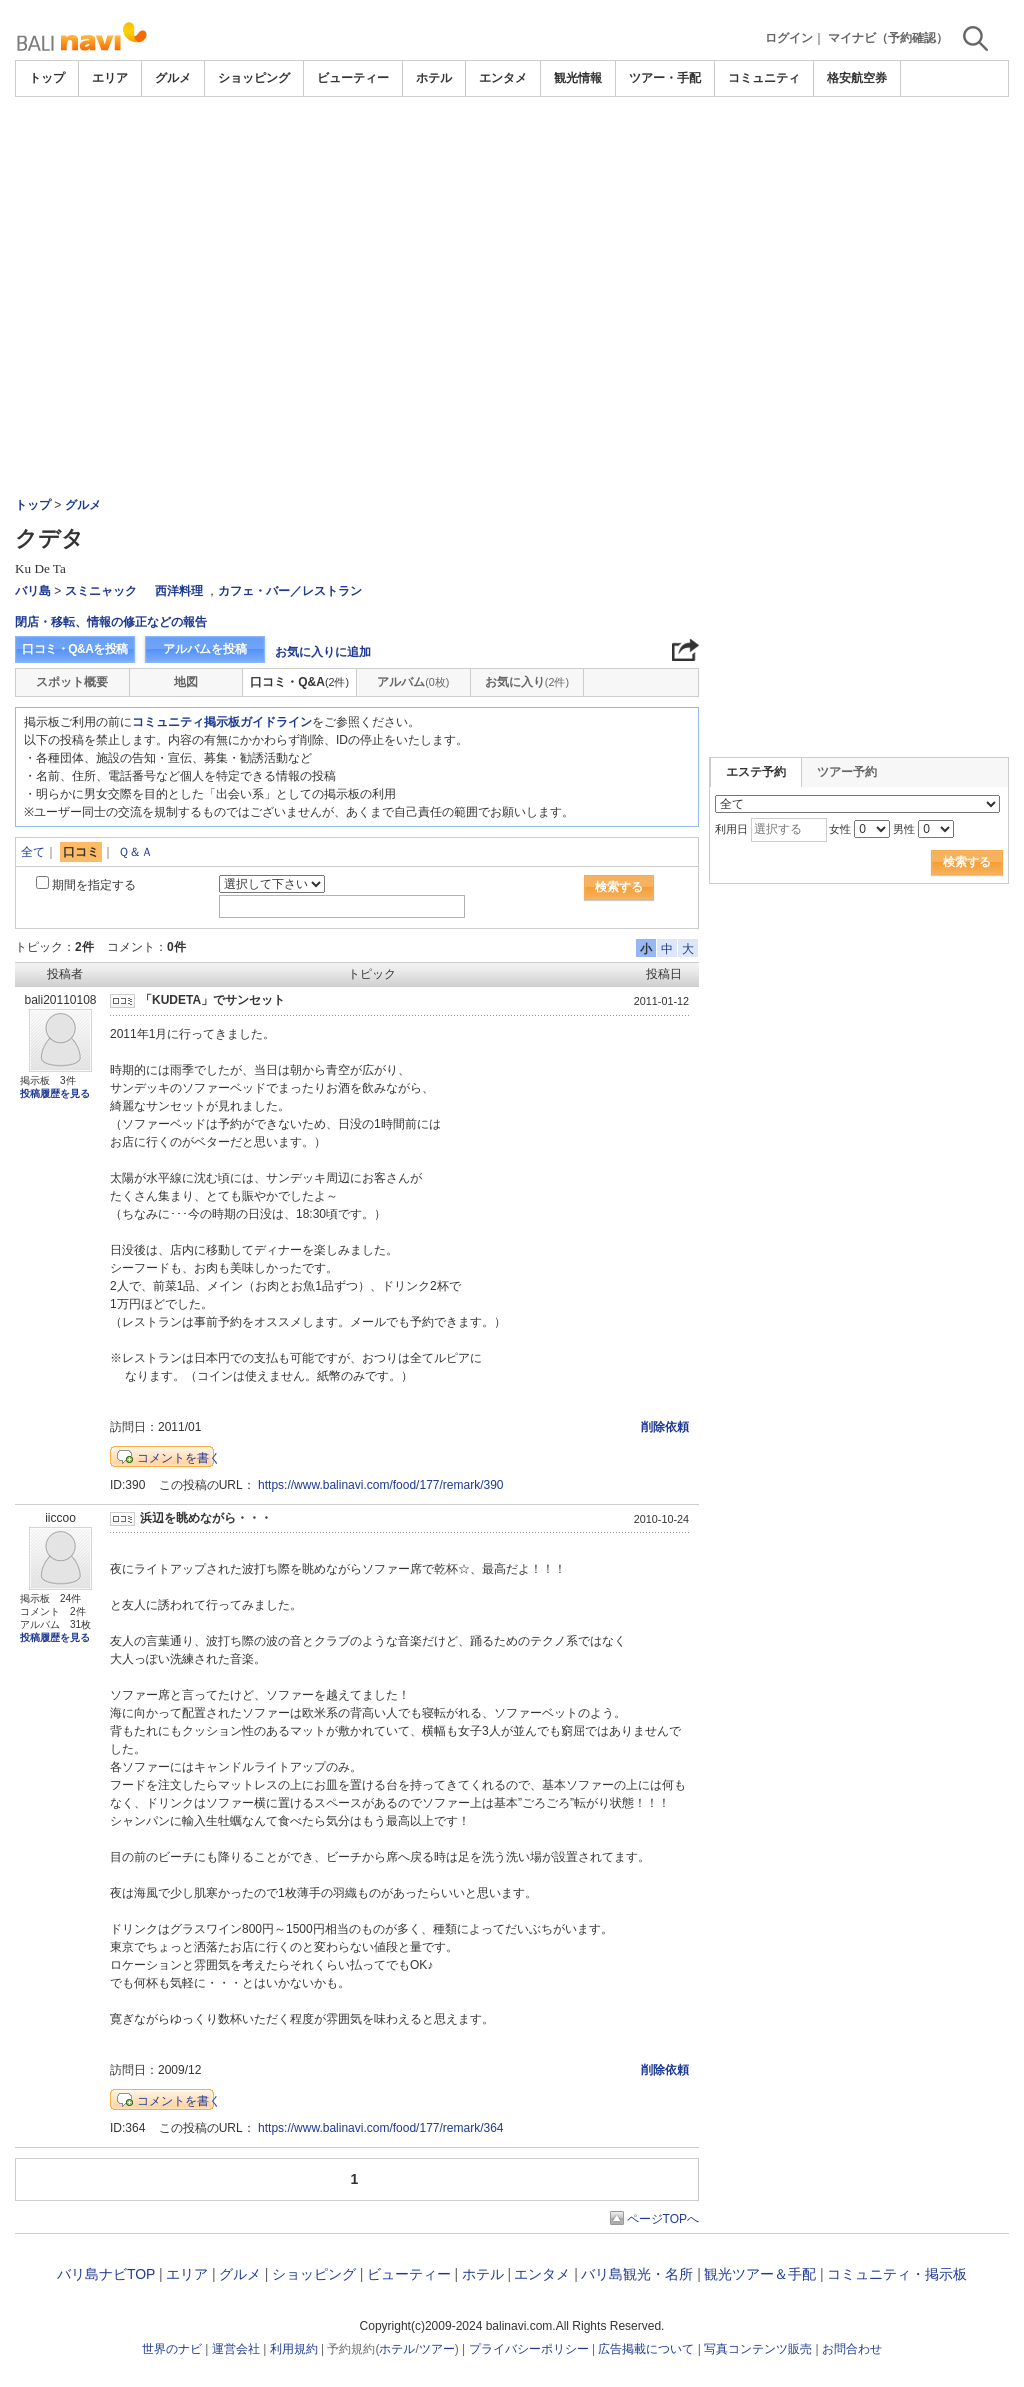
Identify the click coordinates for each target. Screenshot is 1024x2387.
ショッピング (254, 78)
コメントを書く (179, 1458)
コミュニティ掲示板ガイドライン (222, 722)
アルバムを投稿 (205, 649)
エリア (110, 78)
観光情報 (578, 78)
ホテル (434, 78)
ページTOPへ (663, 2219)
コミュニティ (764, 78)
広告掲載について (646, 2349)
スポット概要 (72, 682)
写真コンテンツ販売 (758, 2349)
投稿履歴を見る (55, 1093)
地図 (186, 682)
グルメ (173, 78)
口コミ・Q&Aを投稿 (75, 649)
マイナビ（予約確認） (888, 38)
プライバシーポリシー (529, 2349)
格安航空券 (857, 78)
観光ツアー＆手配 (760, 2274)
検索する (619, 887)
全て (33, 852)
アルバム (413, 682)
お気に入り (527, 682)
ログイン (789, 38)
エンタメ (503, 78)
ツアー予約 (847, 772)
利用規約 (294, 2349)
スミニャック (101, 591)
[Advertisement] (512, 152)
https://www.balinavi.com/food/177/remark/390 (380, 1485)
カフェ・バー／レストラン (290, 591)
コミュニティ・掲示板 (897, 2274)
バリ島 (33, 591)
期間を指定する (94, 885)
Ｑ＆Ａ (135, 852)
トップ (47, 78)
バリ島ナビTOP (106, 2274)
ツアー (437, 2349)
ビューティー (353, 78)
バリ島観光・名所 (637, 2274)
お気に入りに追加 (323, 652)
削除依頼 (665, 1427)
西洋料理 (179, 591)
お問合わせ (852, 2349)
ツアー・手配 (665, 78)
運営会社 (236, 2349)
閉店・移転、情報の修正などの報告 (111, 622)
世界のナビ (172, 2349)
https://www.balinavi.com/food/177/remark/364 (380, 2128)
